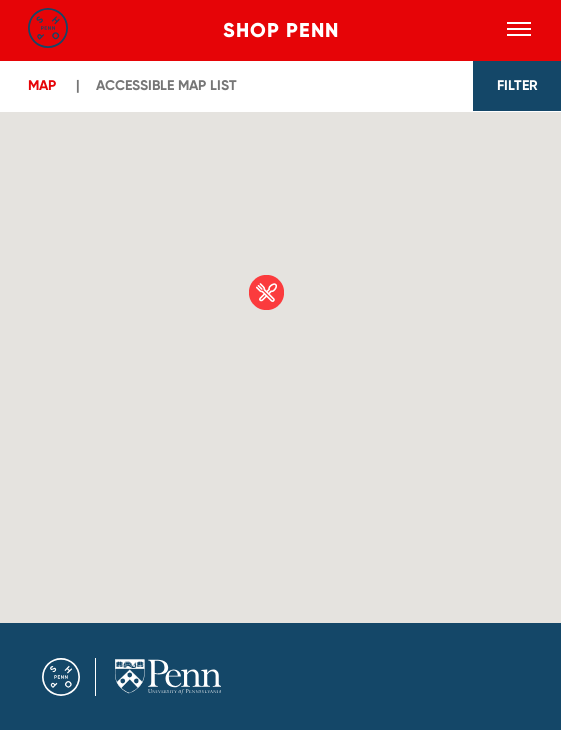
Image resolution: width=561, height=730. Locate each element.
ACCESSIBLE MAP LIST (166, 85)
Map (42, 85)
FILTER (517, 85)
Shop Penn (281, 30)
